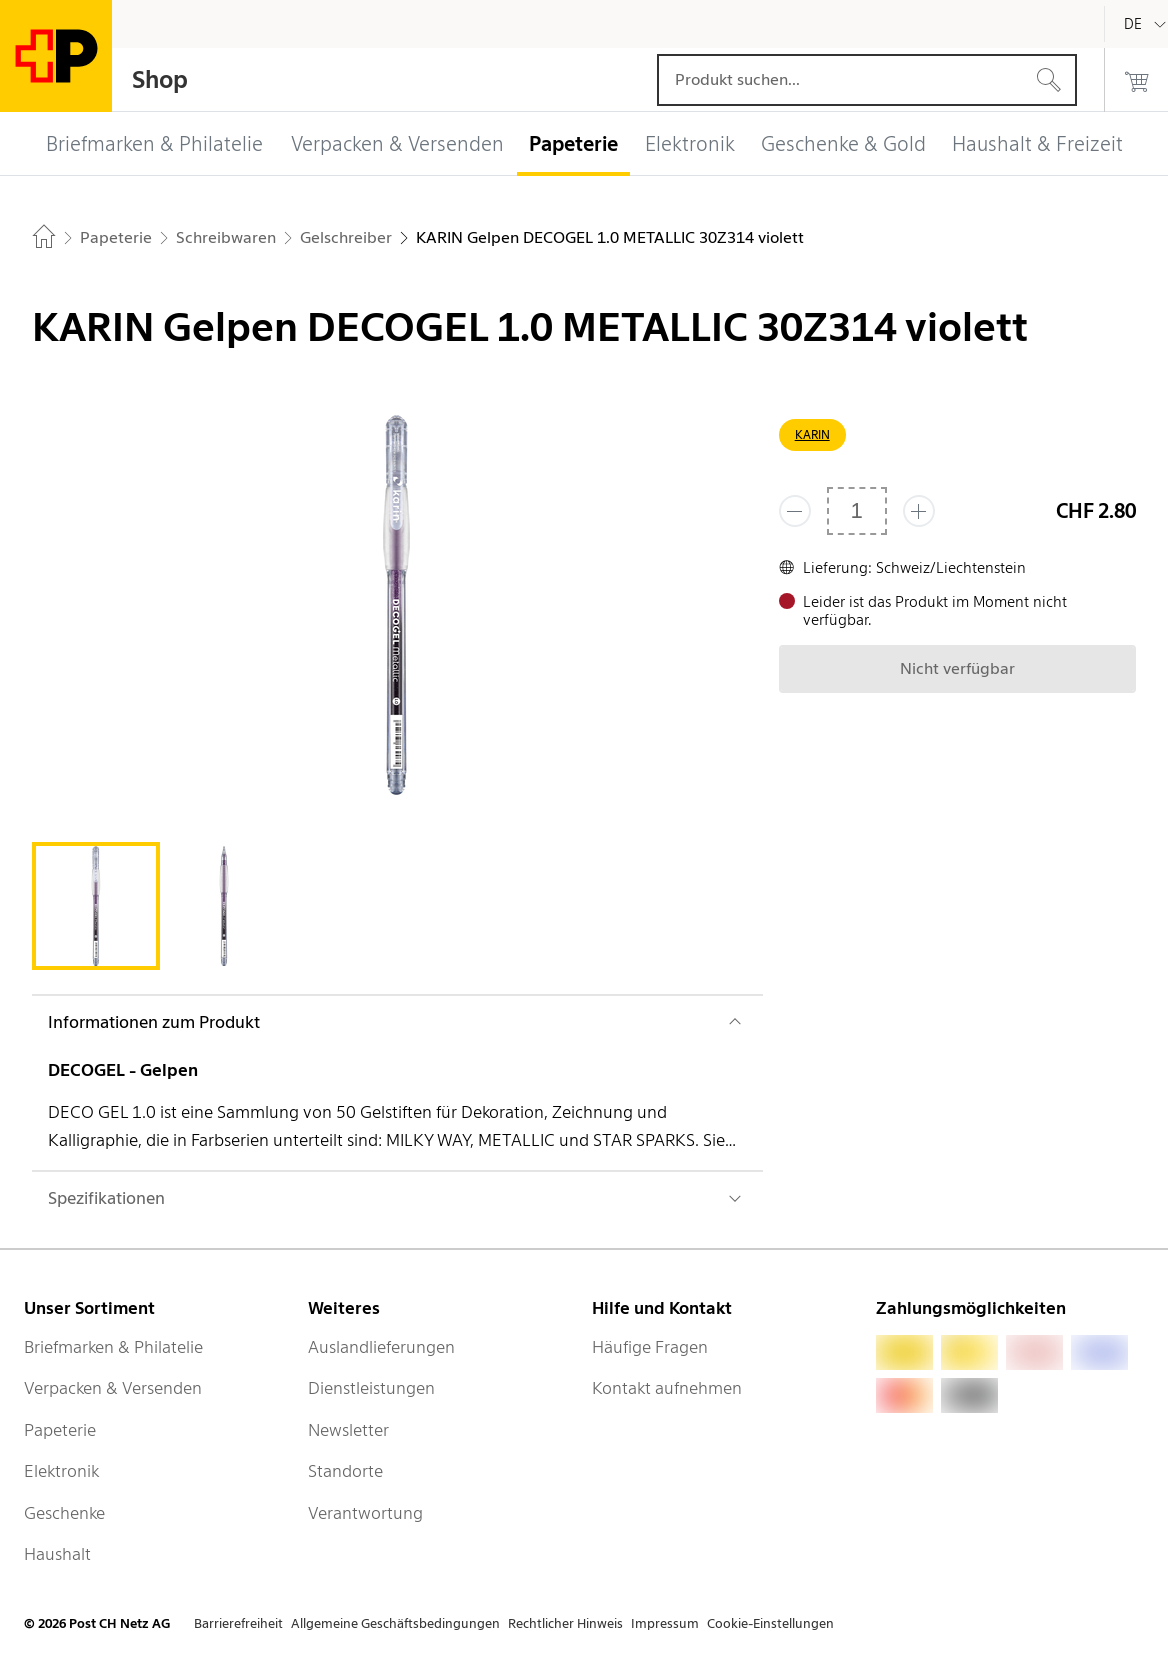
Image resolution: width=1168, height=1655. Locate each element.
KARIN (812, 434)
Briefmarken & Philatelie (113, 1347)
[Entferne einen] (795, 511)
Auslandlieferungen (381, 1347)
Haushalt (57, 1554)
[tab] (96, 906)
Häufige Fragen (650, 1347)
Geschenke (64, 1513)
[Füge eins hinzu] (919, 511)
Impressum (665, 1623)
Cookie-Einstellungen (770, 1623)
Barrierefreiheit (238, 1623)
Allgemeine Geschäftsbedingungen (395, 1623)
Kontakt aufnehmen (667, 1388)
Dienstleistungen (371, 1388)
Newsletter (348, 1430)
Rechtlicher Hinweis (565, 1623)
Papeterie (60, 1430)
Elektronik (61, 1471)
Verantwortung (365, 1513)
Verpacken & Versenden (113, 1388)
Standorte (345, 1471)
